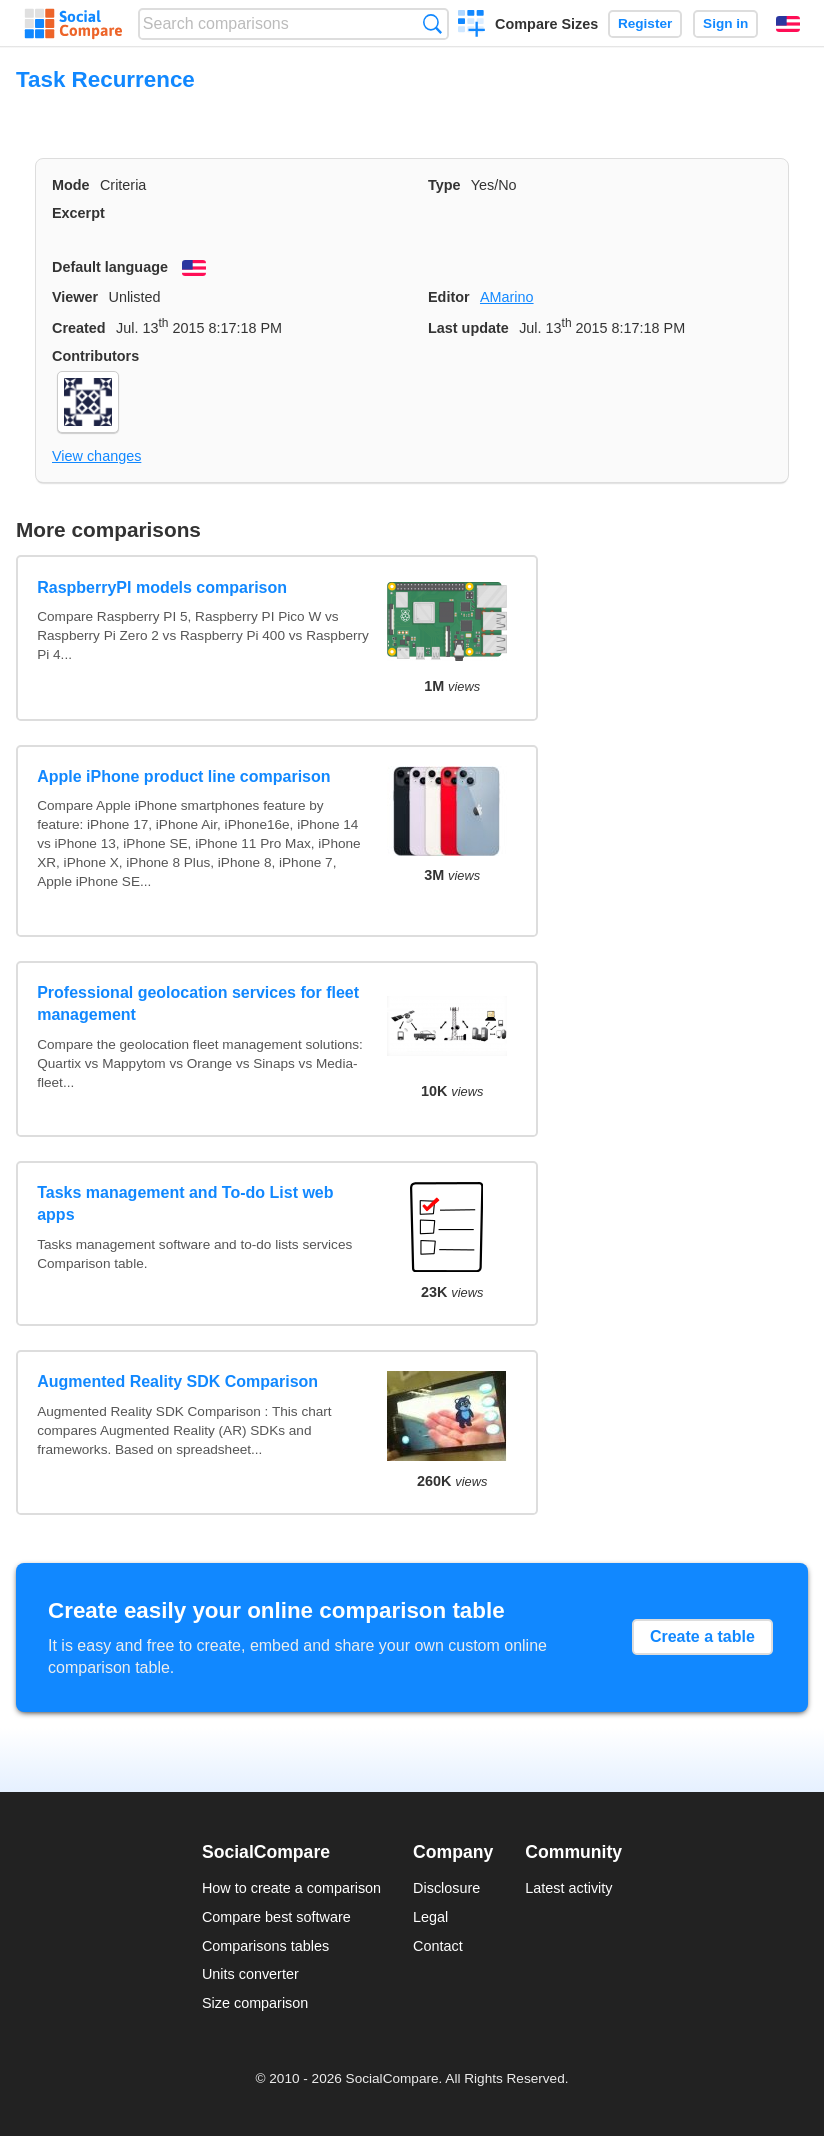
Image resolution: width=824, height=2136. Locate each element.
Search (432, 23)
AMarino (507, 297)
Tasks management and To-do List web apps (185, 1203)
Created (79, 328)
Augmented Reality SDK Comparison (177, 1381)
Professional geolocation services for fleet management (198, 1003)
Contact (438, 1946)
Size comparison (255, 2003)
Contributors (95, 356)
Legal (430, 1917)
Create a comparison (471, 26)
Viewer (75, 297)
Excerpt (78, 213)
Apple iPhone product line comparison (183, 776)
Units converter (250, 1974)
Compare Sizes (546, 24)
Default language (110, 267)
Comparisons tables (265, 1946)
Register (645, 23)
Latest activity (568, 1888)
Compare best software (276, 1917)
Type (444, 185)
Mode (71, 185)
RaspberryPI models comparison (162, 587)
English (788, 24)
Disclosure (446, 1888)
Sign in (725, 23)
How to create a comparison (291, 1888)
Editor (449, 297)
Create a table (702, 1636)
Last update (468, 328)
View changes (96, 456)
